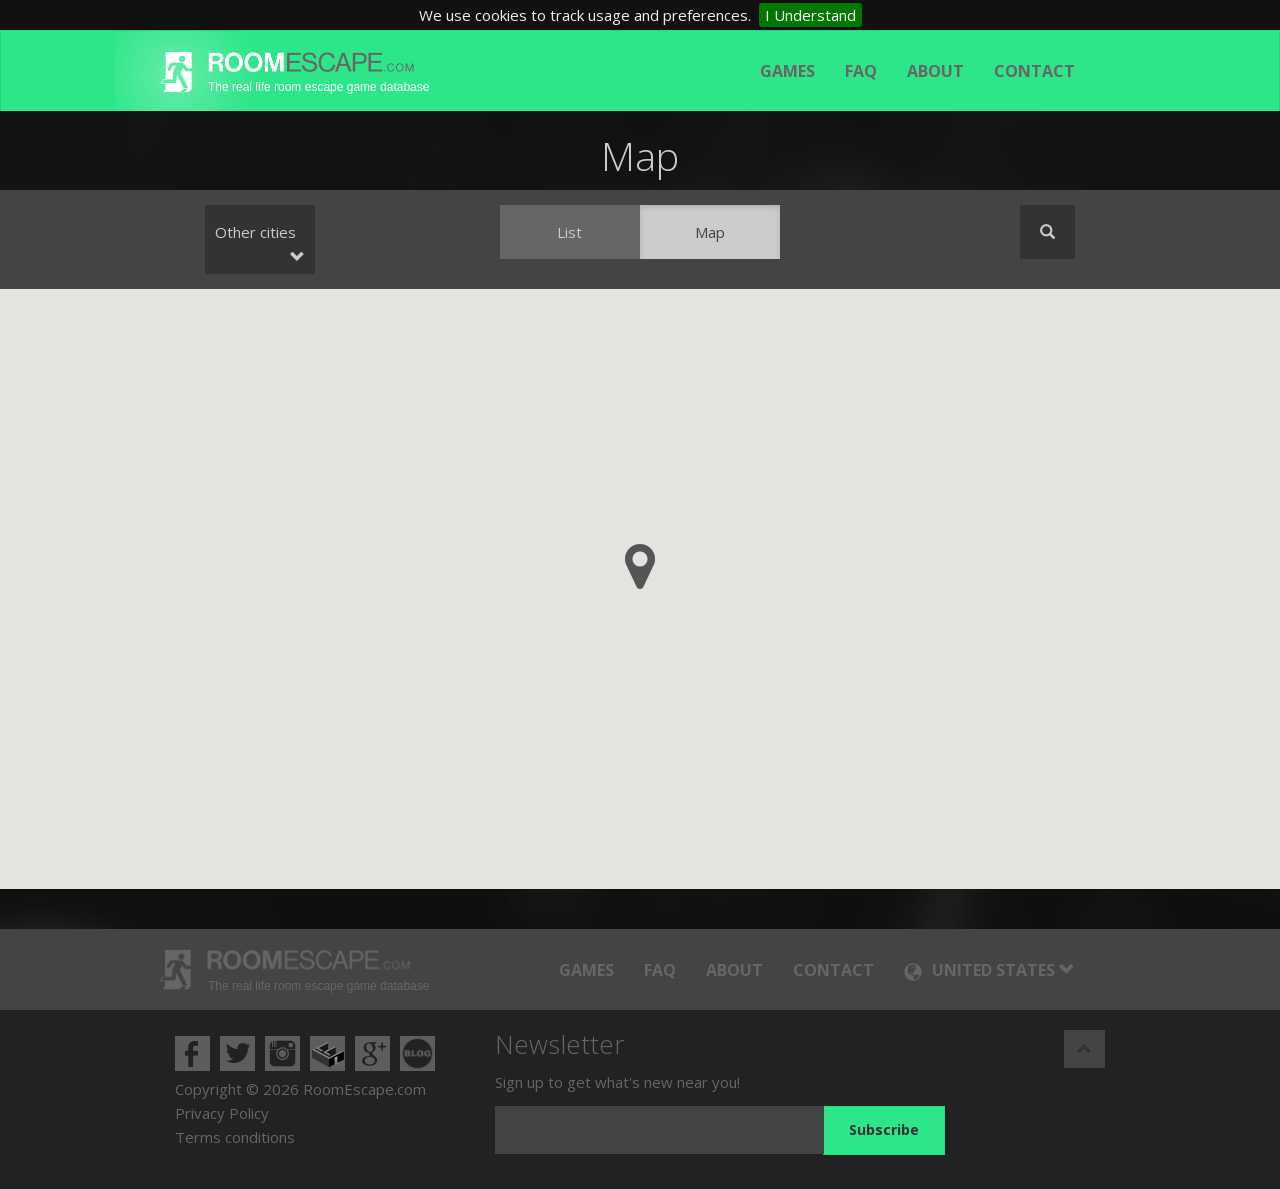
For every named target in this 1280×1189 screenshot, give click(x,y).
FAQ (861, 71)
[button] (640, 566)
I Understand (810, 15)
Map (710, 232)
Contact (1034, 71)
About (935, 71)
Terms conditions (235, 1137)
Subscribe (884, 1129)
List (569, 232)
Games (787, 71)
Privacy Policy (222, 1113)
